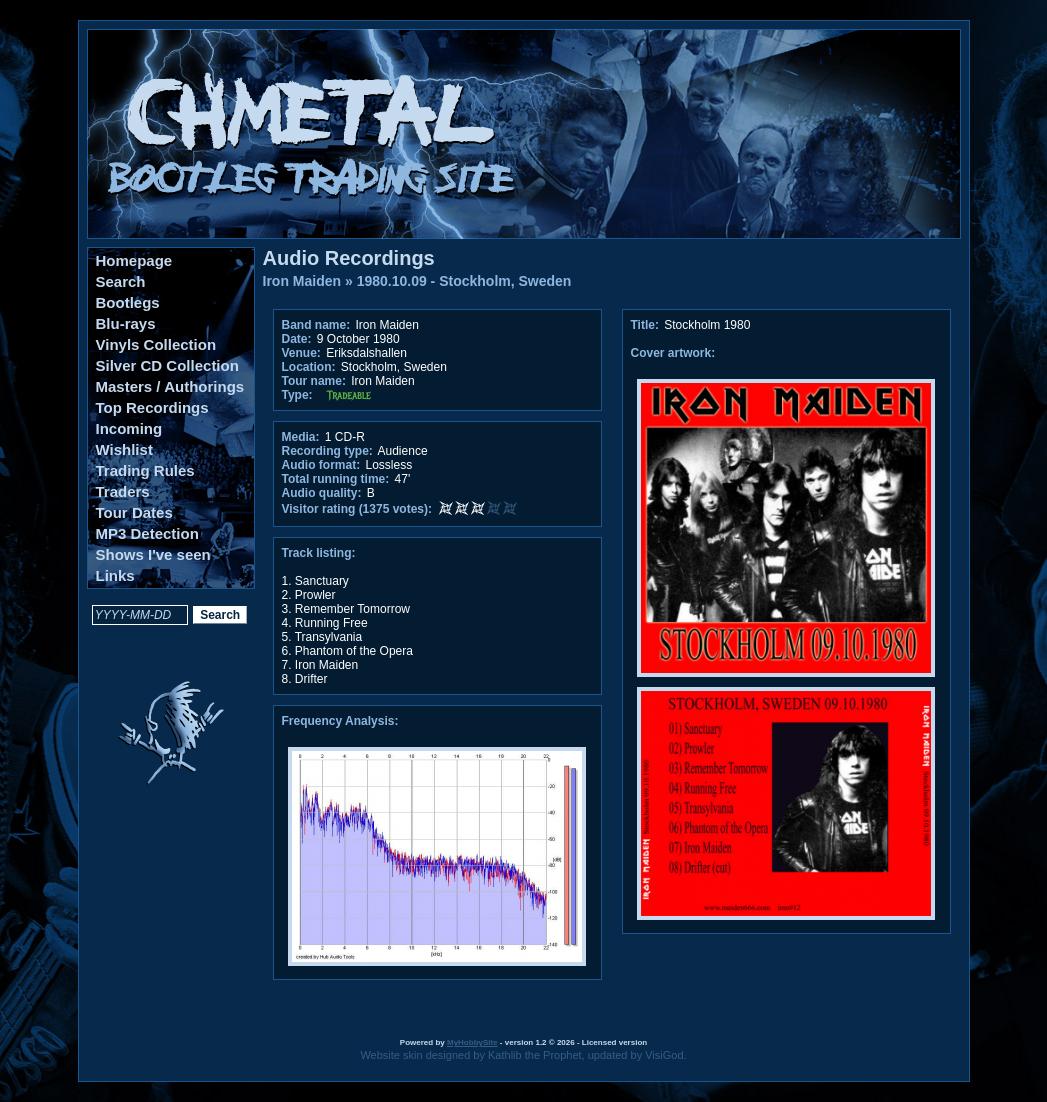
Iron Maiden (302, 281)
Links (115, 575)
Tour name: (314, 381)
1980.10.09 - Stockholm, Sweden (464, 281)
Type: (297, 395)
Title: (647, 325)
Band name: (316, 325)
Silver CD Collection (167, 365)
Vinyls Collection (156, 344)
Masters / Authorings (170, 386)
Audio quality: (322, 493)
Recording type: (327, 451)
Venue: (301, 353)
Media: (301, 437)
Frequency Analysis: (340, 721)
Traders (123, 491)
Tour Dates (134, 512)
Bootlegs (128, 302)
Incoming (129, 428)
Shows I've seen (153, 554)
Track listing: (319, 553)
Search (121, 281)
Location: (309, 367)
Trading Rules (145, 470)
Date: (297, 339)
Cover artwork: (673, 353)
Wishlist (124, 449)
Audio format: (321, 465)
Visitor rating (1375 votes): (357, 509)
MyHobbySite (472, 1042)
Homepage (134, 260)
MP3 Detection (147, 533)
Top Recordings (152, 407)
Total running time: (336, 479)
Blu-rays (126, 323)
